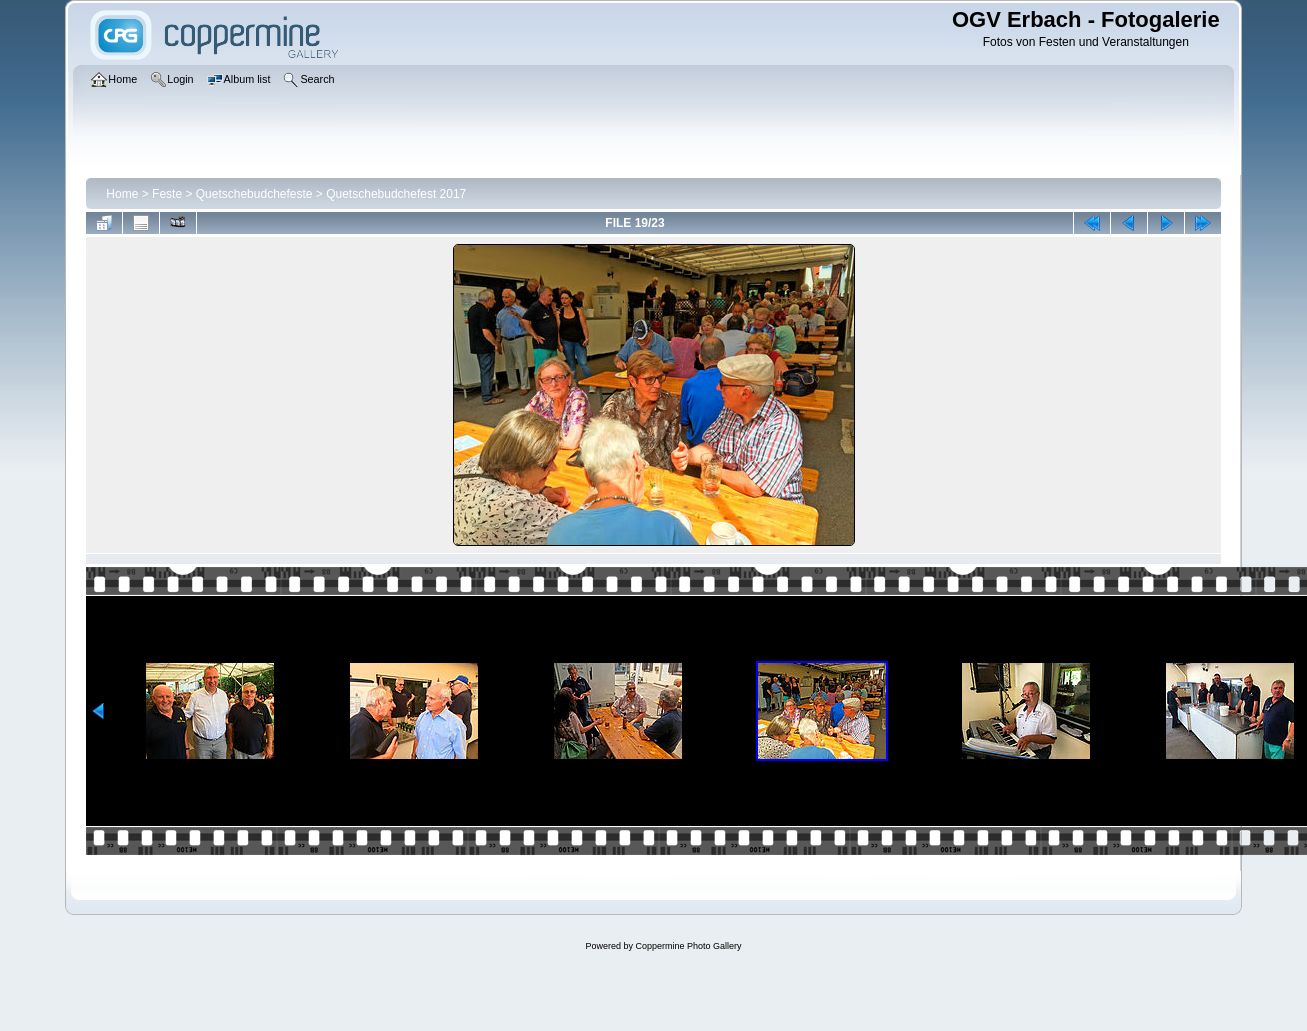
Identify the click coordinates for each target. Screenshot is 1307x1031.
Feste (167, 194)
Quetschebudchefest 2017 (396, 194)
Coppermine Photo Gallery (688, 946)
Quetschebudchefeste (254, 194)
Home (122, 194)
